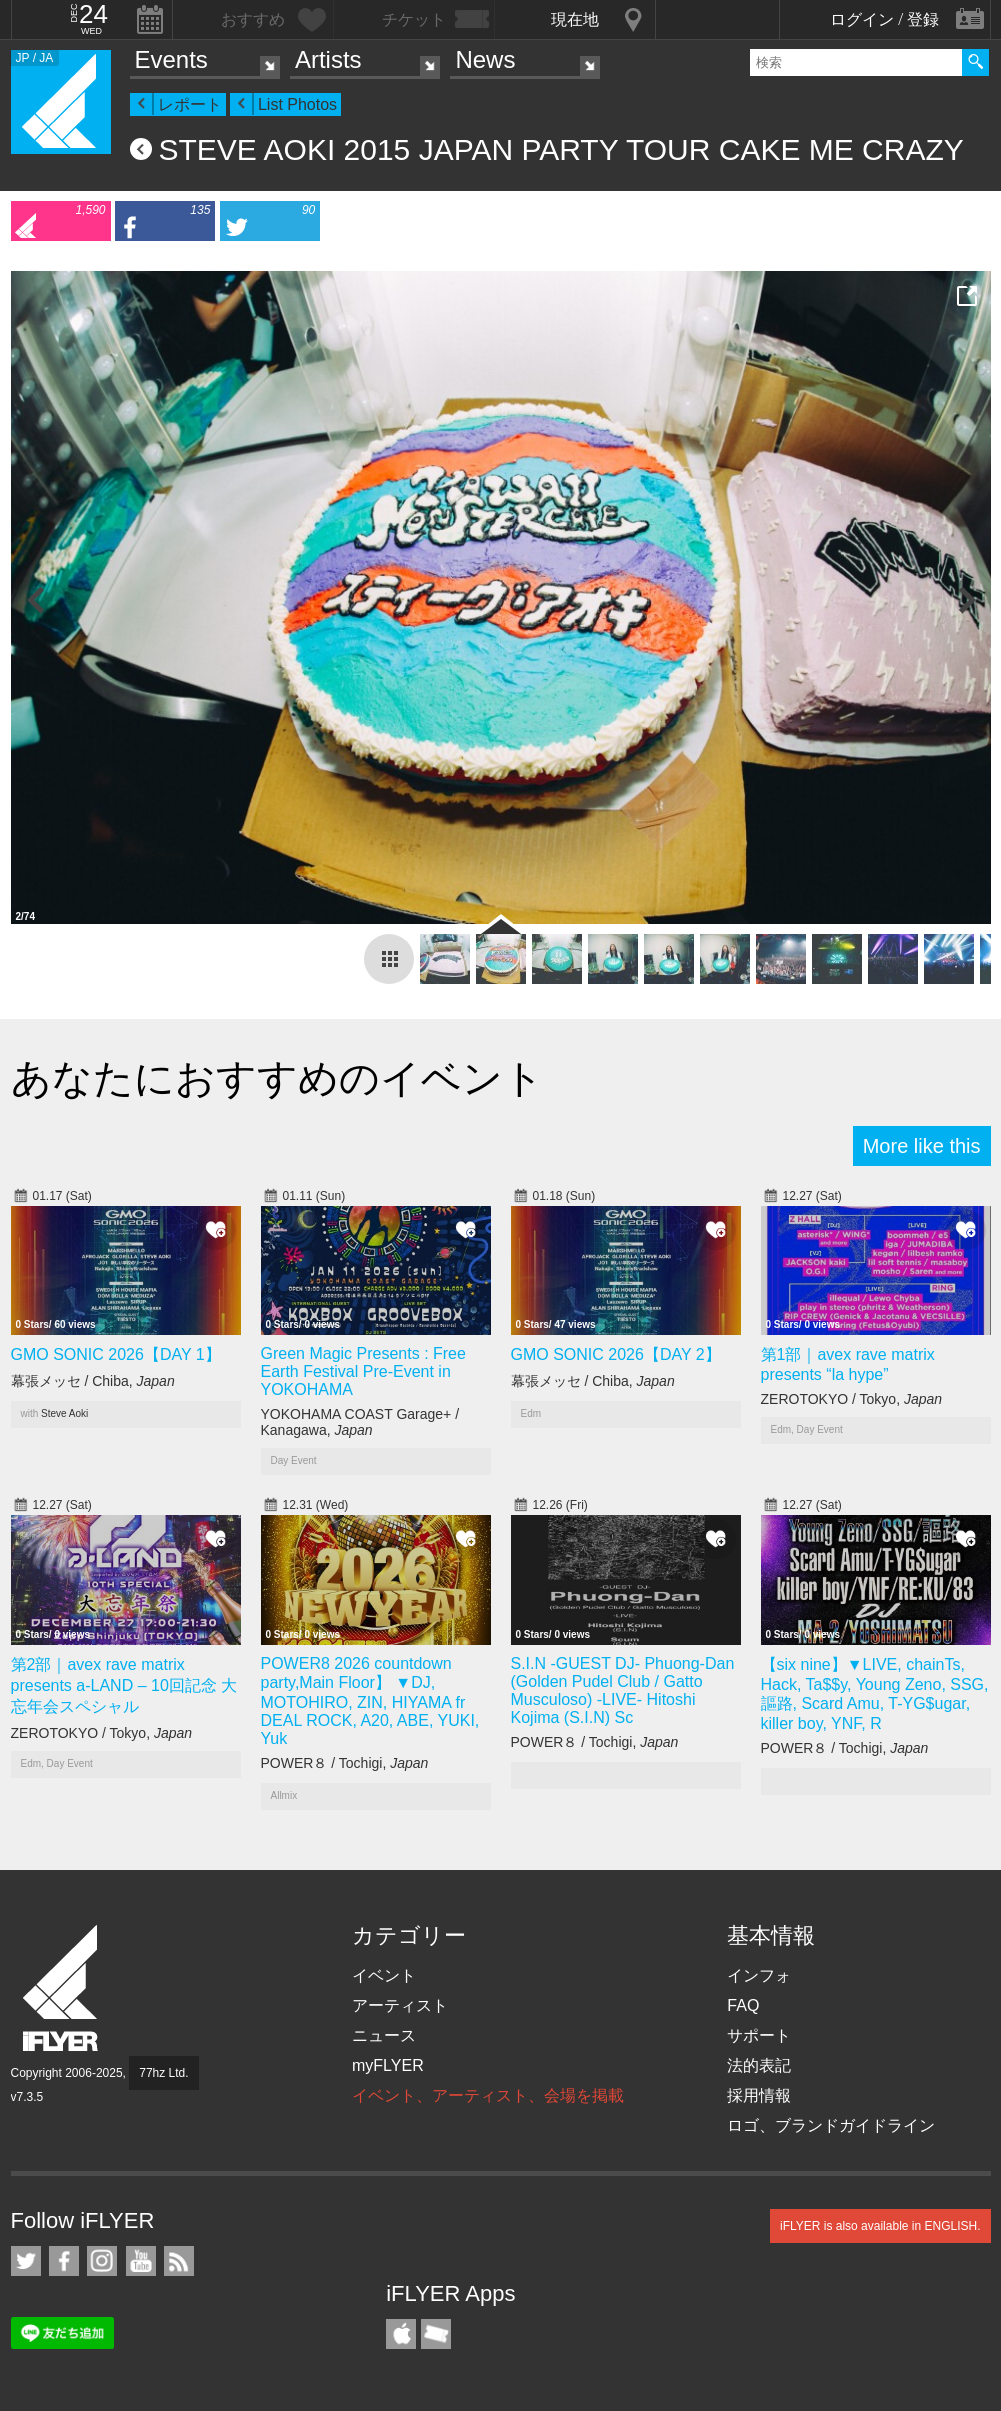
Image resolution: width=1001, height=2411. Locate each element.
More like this (922, 1146)
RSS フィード (179, 2261)
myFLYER (388, 2065)
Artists (328, 59)
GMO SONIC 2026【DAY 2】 (616, 1354)
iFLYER (62, 1988)
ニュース (384, 2035)
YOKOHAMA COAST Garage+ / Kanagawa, (360, 1422)
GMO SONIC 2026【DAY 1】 (116, 1354)
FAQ (743, 2005)
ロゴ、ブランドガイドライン (831, 2125)
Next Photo (966, 600)
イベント (384, 1975)
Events (171, 59)
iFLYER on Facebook (64, 2261)
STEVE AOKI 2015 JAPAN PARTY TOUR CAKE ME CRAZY (561, 149)
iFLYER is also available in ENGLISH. (880, 2226)
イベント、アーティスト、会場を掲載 (488, 2095)
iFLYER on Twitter (26, 2261)
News (485, 59)
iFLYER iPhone (401, 2334)
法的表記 (759, 2065)
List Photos (297, 104)
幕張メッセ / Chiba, (93, 1381)
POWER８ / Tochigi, (345, 1763)
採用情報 (759, 2095)
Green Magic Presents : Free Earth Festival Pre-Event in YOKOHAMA (363, 1371)
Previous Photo (36, 600)
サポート (759, 2035)
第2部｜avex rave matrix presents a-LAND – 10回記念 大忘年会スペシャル (124, 1685)
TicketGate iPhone (436, 2334)
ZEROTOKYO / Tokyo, (852, 1399)
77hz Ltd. (163, 2073)
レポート (190, 104)
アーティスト (400, 2005)
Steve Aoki (64, 1413)
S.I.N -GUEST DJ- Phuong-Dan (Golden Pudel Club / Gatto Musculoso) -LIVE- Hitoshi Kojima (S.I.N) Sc (623, 1690)
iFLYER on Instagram (102, 2261)
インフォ (759, 1975)
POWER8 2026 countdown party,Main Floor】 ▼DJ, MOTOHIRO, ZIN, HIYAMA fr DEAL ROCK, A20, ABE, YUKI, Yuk (370, 1701)
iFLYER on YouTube (141, 2261)
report (389, 959)
